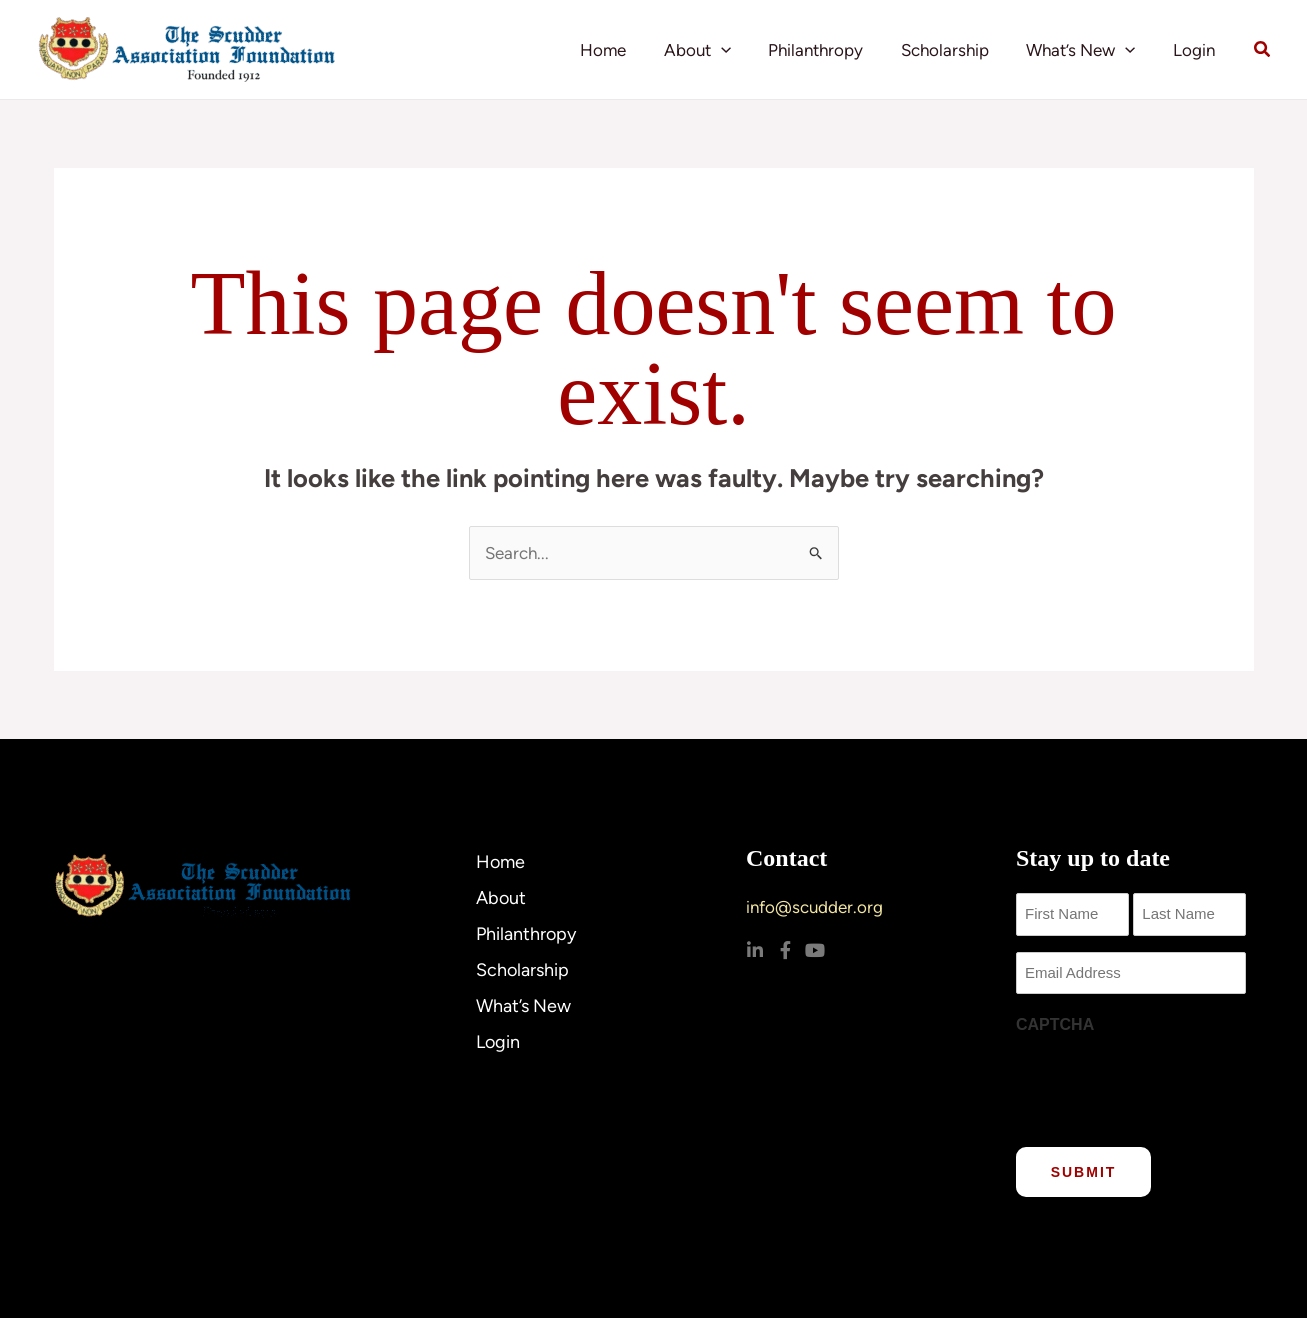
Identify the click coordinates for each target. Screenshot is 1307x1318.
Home (622, 50)
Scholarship (954, 50)
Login (1196, 50)
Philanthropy (828, 50)
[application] (736, 50)
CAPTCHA (1055, 1024)
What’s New (1086, 50)
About (712, 50)
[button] (1263, 50)
